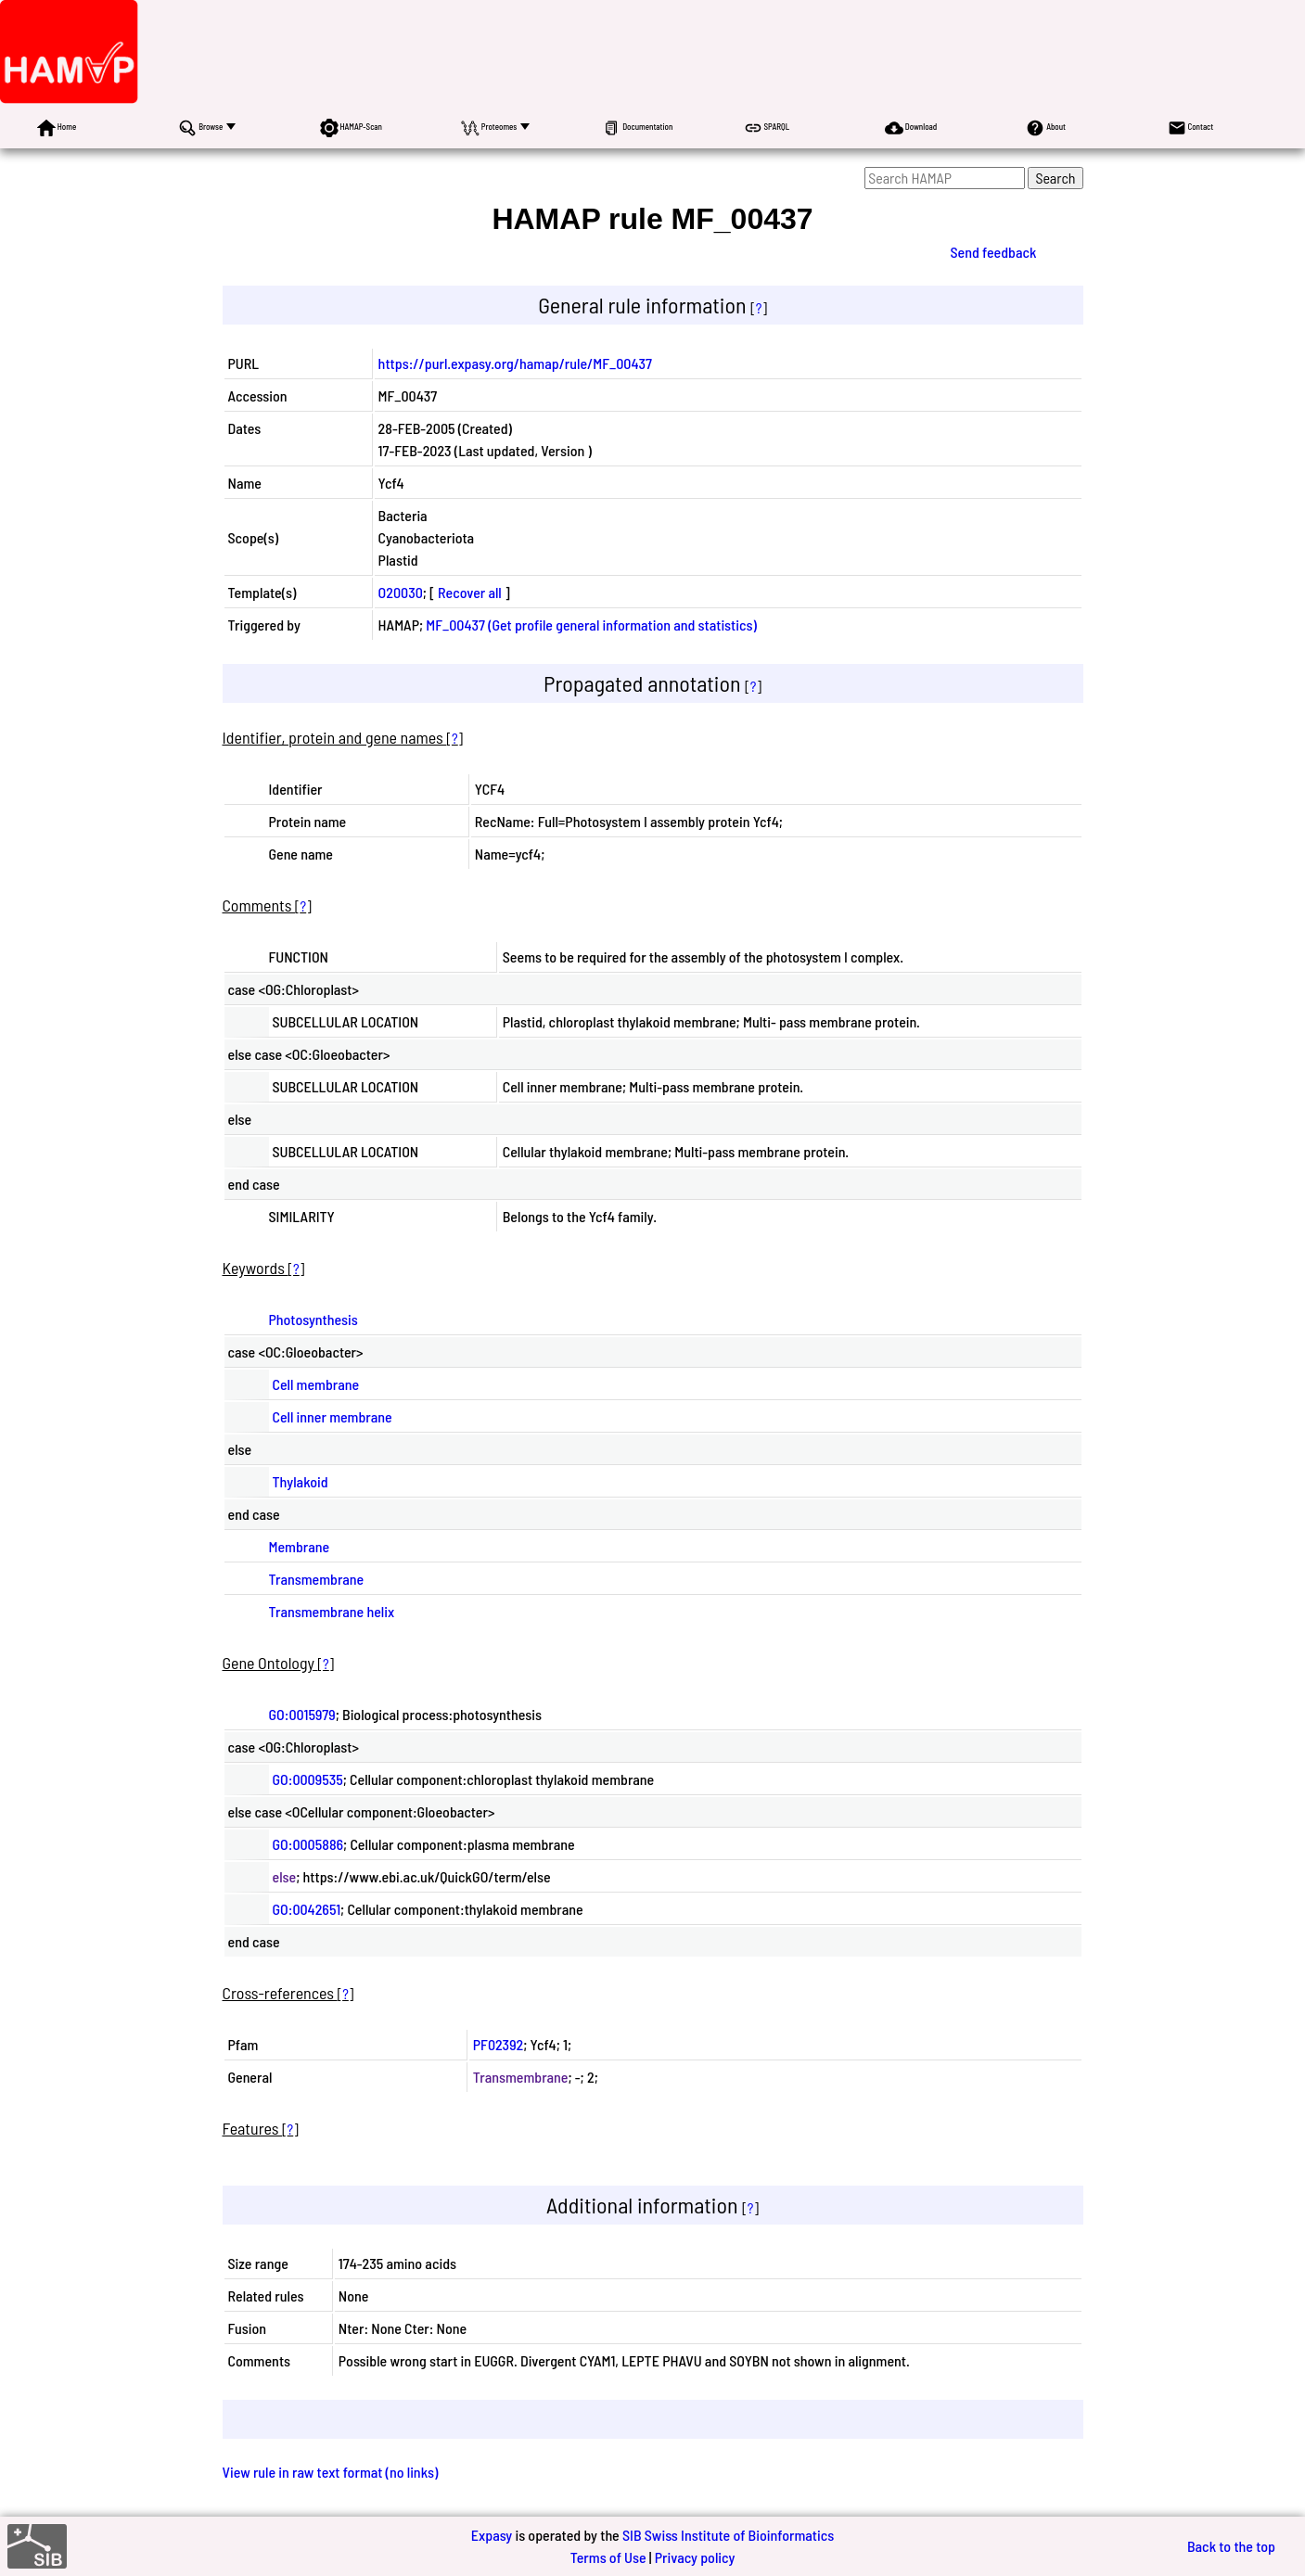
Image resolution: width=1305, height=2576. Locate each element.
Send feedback (993, 252)
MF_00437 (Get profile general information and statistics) (591, 624)
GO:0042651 (307, 1909)
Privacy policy (695, 2557)
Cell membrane (316, 1384)
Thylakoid (300, 1481)
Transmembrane (317, 1579)
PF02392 (498, 2044)
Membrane (299, 1546)
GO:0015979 (302, 1714)
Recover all (470, 592)
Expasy (491, 2535)
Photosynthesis (313, 1319)
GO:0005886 (308, 1844)
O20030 (400, 592)
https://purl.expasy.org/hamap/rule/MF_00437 (515, 363)
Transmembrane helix (332, 1611)
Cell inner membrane (332, 1416)
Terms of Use (608, 2557)
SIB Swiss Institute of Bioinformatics (728, 2535)
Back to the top (1231, 2546)
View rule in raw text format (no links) (331, 2471)
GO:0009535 (308, 1779)
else (285, 1876)
